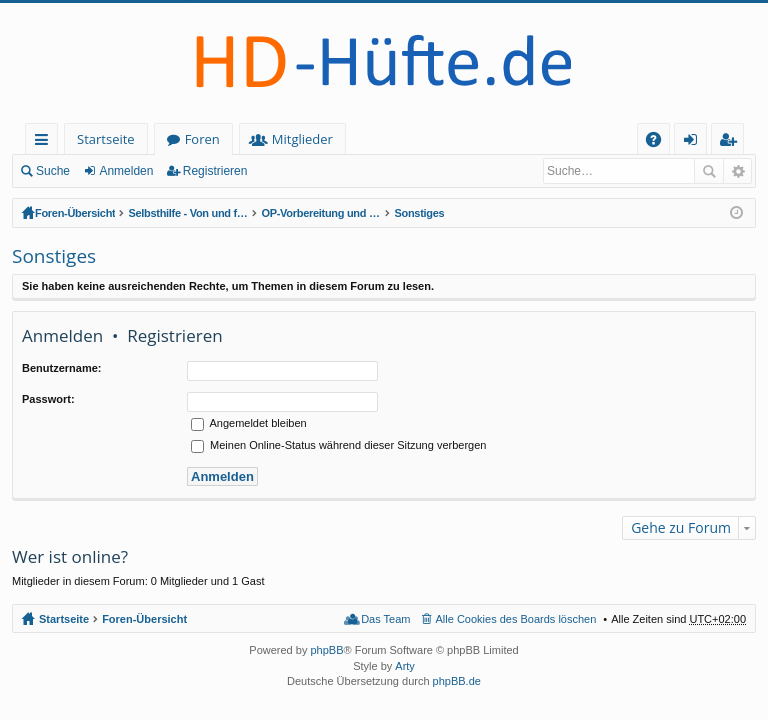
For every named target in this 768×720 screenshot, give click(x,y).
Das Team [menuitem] (385, 619)
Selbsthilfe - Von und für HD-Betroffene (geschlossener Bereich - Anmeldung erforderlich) (188, 213)
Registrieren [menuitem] (732, 142)
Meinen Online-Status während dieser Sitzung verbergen (338, 445)
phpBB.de (457, 681)
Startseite (106, 139)
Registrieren (215, 171)
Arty (405, 666)
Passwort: (48, 399)
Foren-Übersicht (75, 213)
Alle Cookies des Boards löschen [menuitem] (516, 619)
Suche (53, 171)
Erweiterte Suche (737, 171)
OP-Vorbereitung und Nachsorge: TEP (321, 213)
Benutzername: (61, 368)
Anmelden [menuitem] (696, 142)
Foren (202, 139)
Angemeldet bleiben (249, 423)
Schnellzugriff (45, 142)
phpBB (326, 650)
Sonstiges (419, 213)
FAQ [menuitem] (660, 142)
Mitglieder (302, 139)
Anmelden (126, 171)
